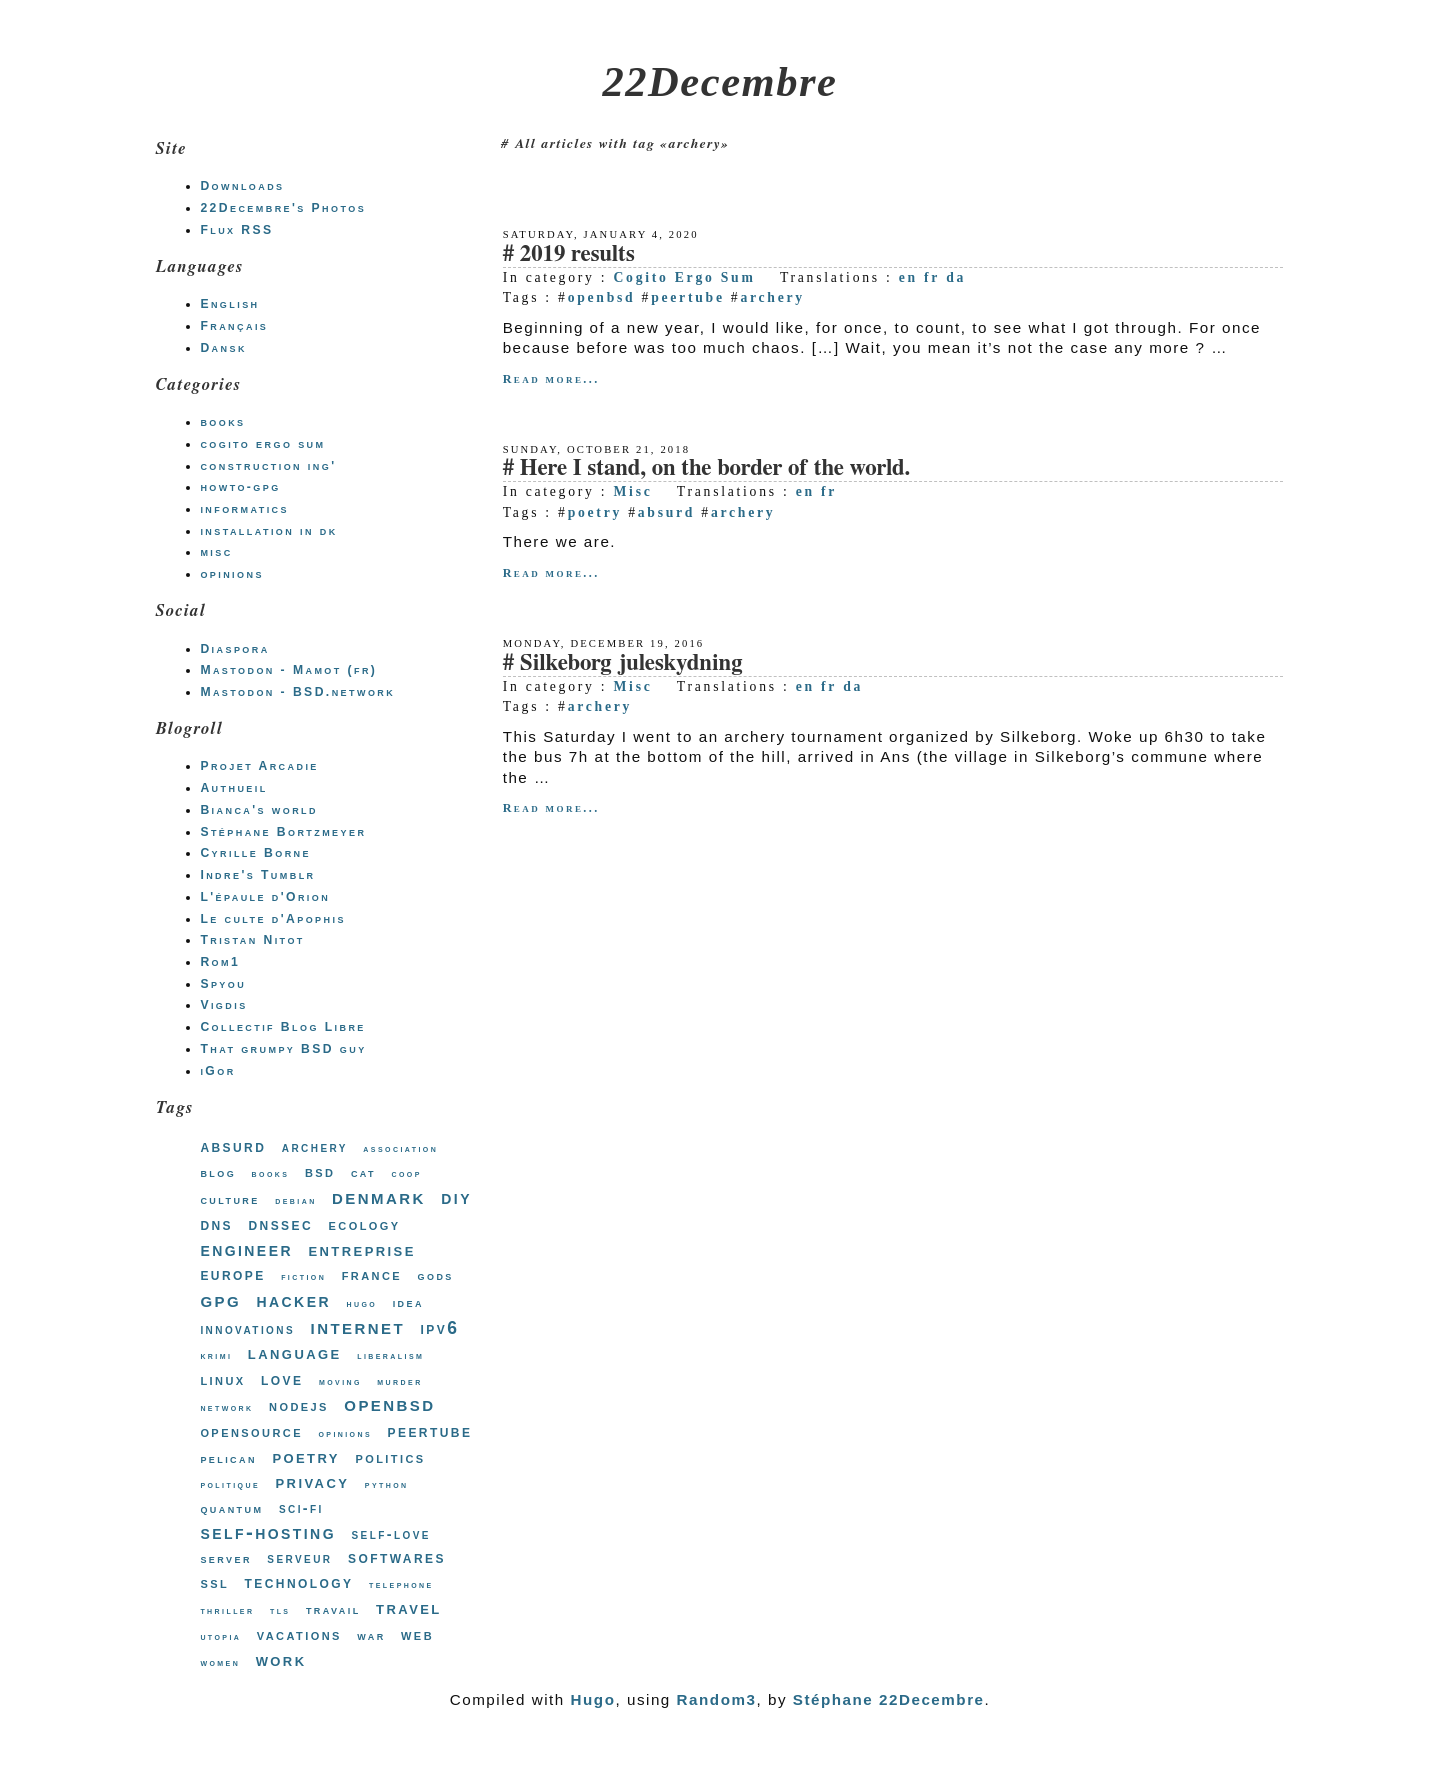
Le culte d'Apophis (272, 919)
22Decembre (720, 81)
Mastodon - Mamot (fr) (288, 670)
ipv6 (440, 1328)
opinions (231, 574)
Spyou (223, 984)
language (295, 1353)
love (282, 1379)
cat (363, 1172)
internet (358, 1326)
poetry (595, 512)
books (222, 422)
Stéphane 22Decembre (889, 1699)
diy (456, 1197)
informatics (244, 509)
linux (222, 1379)
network (226, 1407)
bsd (320, 1171)
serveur (299, 1558)
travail (333, 1609)
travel (409, 1608)
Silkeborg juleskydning (631, 663)
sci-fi (301, 1508)
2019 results (577, 254)
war (371, 1635)
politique (230, 1484)
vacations (299, 1634)
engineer (246, 1249)
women (220, 1662)
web (417, 1634)
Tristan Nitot (252, 940)
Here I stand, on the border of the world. (715, 468)
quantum (231, 1508)
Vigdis (223, 1005)
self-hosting (268, 1531)
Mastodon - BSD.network (297, 692)
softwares (397, 1557)
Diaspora (234, 649)
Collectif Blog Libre (282, 1027)
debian (295, 1200)
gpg (220, 1299)
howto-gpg (240, 487)
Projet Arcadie (259, 766)
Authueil (233, 788)
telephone (401, 1584)
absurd (666, 512)
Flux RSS (236, 230)
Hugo (593, 1699)
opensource (251, 1431)
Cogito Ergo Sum (684, 277)
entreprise (361, 1249)
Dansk (223, 348)
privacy (312, 1481)
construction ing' (268, 466)
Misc (632, 491)
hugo (361, 1303)
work (281, 1660)
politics (390, 1457)
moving (340, 1381)
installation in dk (268, 531)
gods (436, 1275)
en (908, 277)
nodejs (299, 1405)
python (387, 1484)
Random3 (717, 1699)
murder (399, 1381)
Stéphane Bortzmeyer (283, 832)
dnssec (280, 1224)
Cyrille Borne (255, 853)
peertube (688, 297)
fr (932, 277)
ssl (214, 1582)
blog (218, 1172)
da (956, 277)
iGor (217, 1071)
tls (280, 1610)
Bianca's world (259, 810)
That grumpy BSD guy (283, 1049)
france (372, 1274)
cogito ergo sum (262, 444)
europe (232, 1274)
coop (406, 1173)
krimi (216, 1355)
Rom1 (220, 962)
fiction (303, 1276)
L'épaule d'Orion (265, 897)
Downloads (242, 186)
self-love (390, 1534)
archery (772, 297)
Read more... (551, 379)
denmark (379, 1197)
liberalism (390, 1355)
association (400, 1148)
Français (234, 326)
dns (216, 1224)
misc (216, 552)
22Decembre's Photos (283, 208)
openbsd (602, 297)
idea (408, 1302)
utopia (220, 1636)
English (229, 304)
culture (229, 1199)
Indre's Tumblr (257, 875)
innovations (247, 1329)
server (225, 1558)
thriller (227, 1610)
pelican (228, 1458)
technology (299, 1582)
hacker (293, 1299)
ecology (365, 1224)
